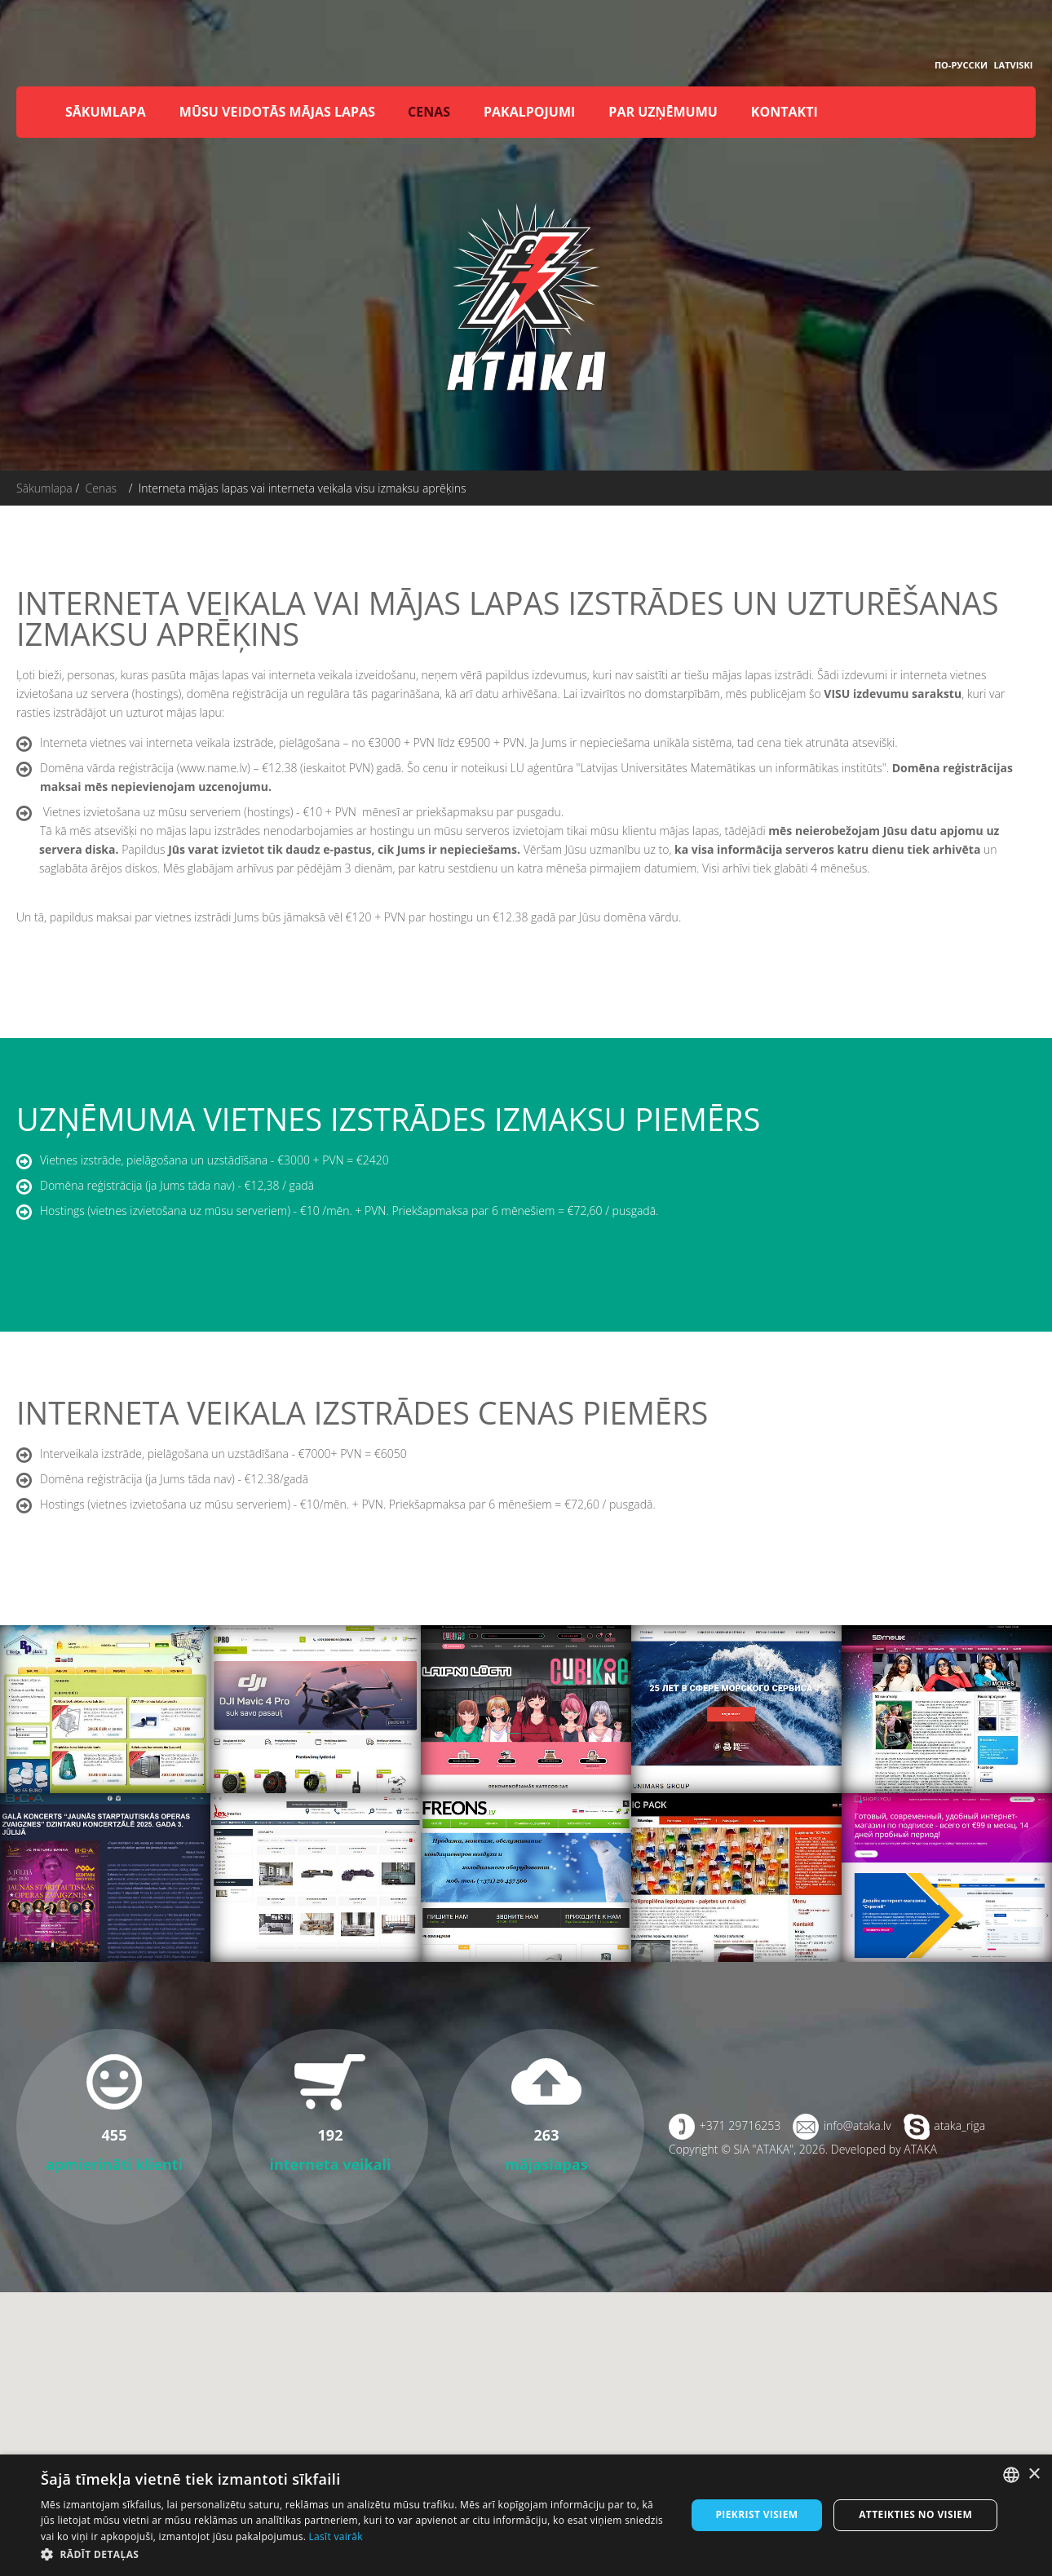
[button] (353, 2554)
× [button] (1034, 2474)
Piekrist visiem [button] (756, 2514)
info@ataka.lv (857, 2125)
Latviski (1012, 65)
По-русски (961, 65)
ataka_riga (959, 2125)
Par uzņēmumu (663, 112)
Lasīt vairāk (336, 2536)
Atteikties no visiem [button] (915, 2514)
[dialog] (526, 2515)
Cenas (429, 112)
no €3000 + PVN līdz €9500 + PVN (437, 742)
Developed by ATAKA (884, 2149)
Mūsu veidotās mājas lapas (277, 112)
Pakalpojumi (529, 112)
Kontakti (784, 112)
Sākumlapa (105, 112)
